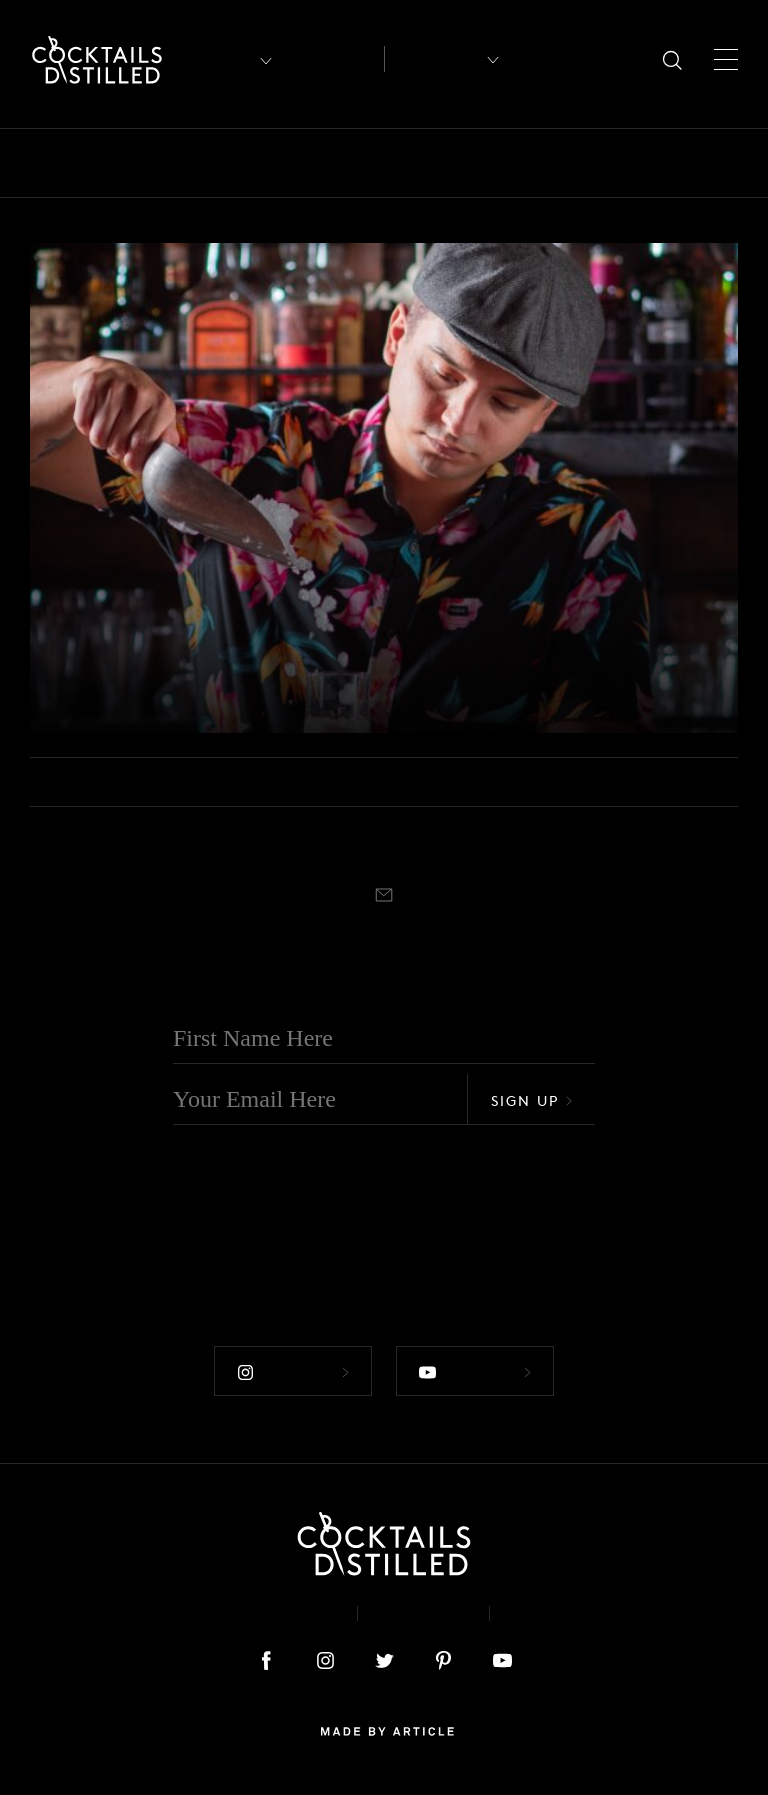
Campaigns (357, 163)
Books (173, 163)
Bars (102, 163)
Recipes (434, 59)
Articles (332, 59)
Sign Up (532, 1100)
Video (72, 589)
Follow (293, 1373)
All (43, 163)
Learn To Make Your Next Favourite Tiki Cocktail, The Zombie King (254, 657)
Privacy (423, 1613)
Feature (542, 163)
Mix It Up (725, 163)
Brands (255, 163)
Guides (628, 163)
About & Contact (252, 1613)
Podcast (555, 1613)
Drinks (457, 163)
